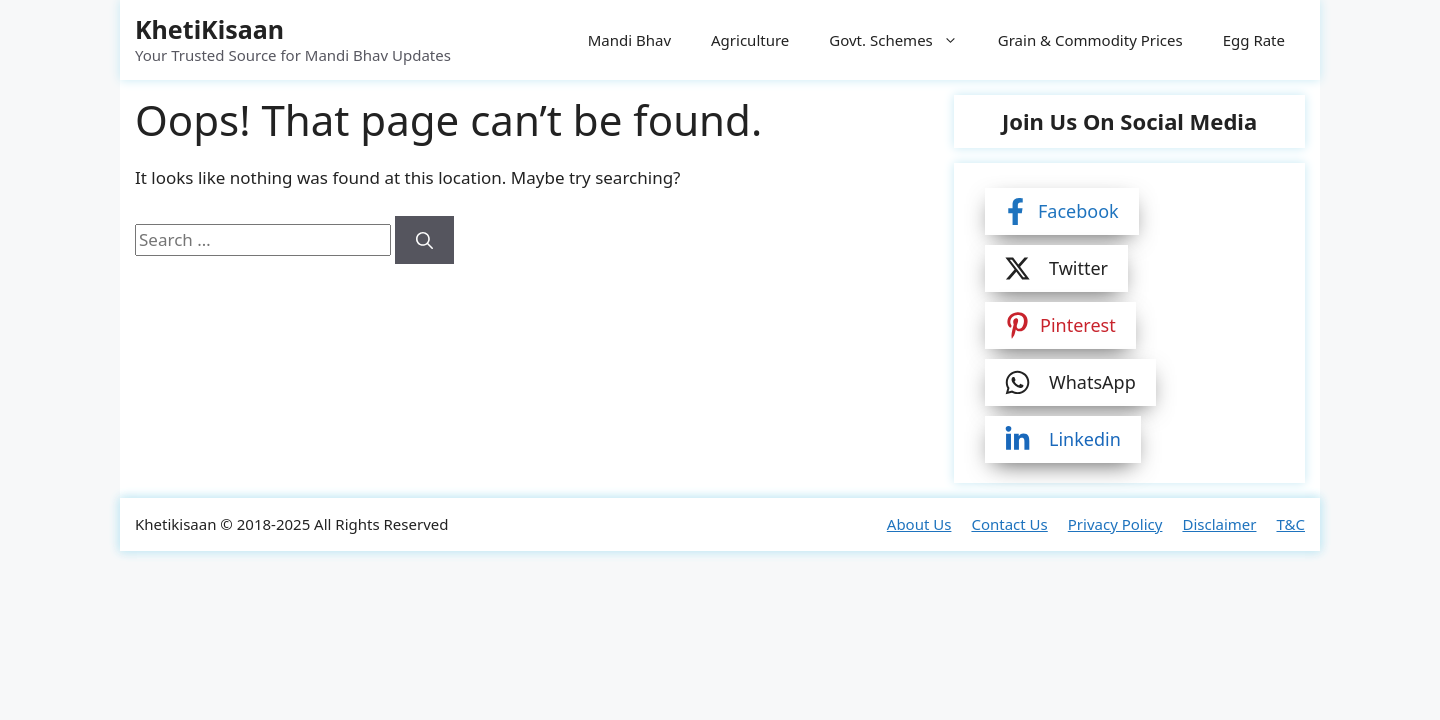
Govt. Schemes (903, 40)
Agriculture (750, 40)
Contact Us (1009, 524)
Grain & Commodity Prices (1090, 40)
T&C (1290, 524)
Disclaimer (1219, 524)
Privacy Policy (1115, 524)
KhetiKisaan (209, 29)
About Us (919, 524)
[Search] (424, 240)
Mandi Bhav (629, 40)
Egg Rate (1254, 40)
